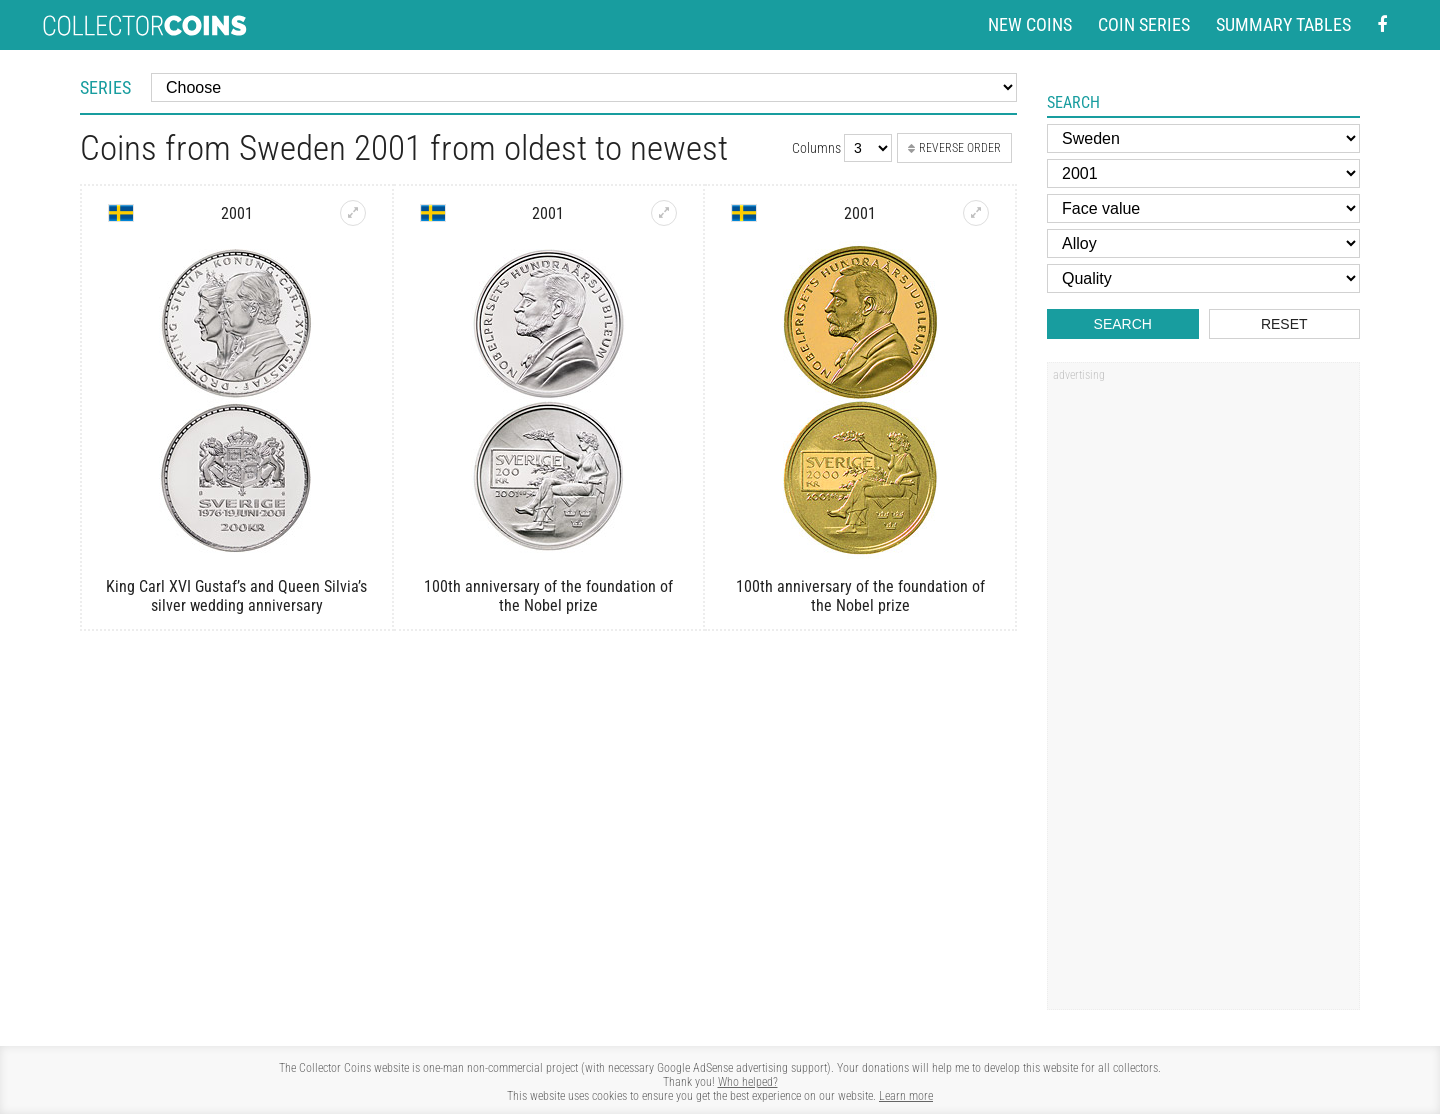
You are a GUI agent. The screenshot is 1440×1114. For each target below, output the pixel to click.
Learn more (906, 1096)
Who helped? (748, 1082)
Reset (1284, 324)
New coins (1030, 24)
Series (105, 87)
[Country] (1203, 138)
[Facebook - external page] (1382, 25)
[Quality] (1203, 278)
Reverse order (954, 148)
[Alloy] (1203, 243)
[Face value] (1203, 208)
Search (1123, 324)
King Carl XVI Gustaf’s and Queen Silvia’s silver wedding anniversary (236, 596)
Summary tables (1283, 24)
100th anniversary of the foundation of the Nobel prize (548, 596)
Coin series (1144, 24)
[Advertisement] (1203, 693)
